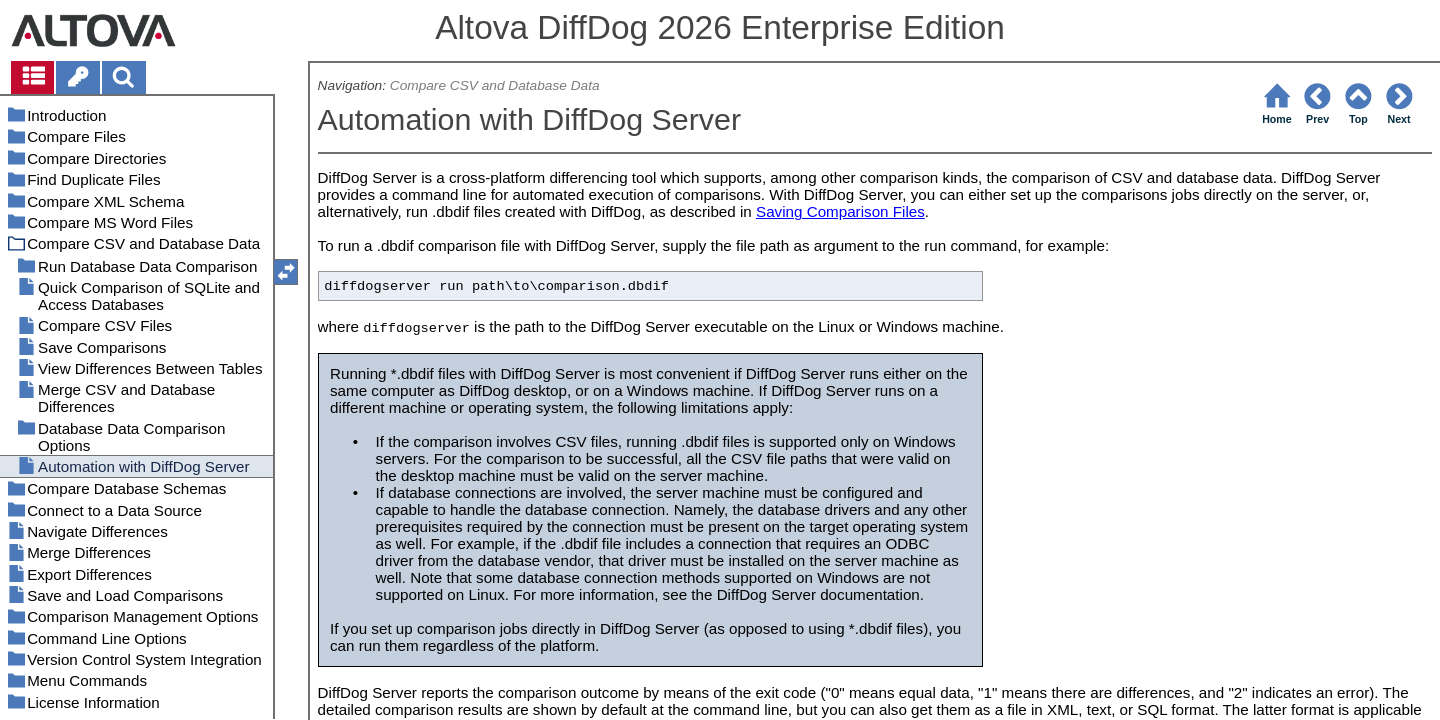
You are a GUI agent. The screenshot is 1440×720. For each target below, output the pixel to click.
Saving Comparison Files (840, 211)
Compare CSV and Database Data (495, 85)
